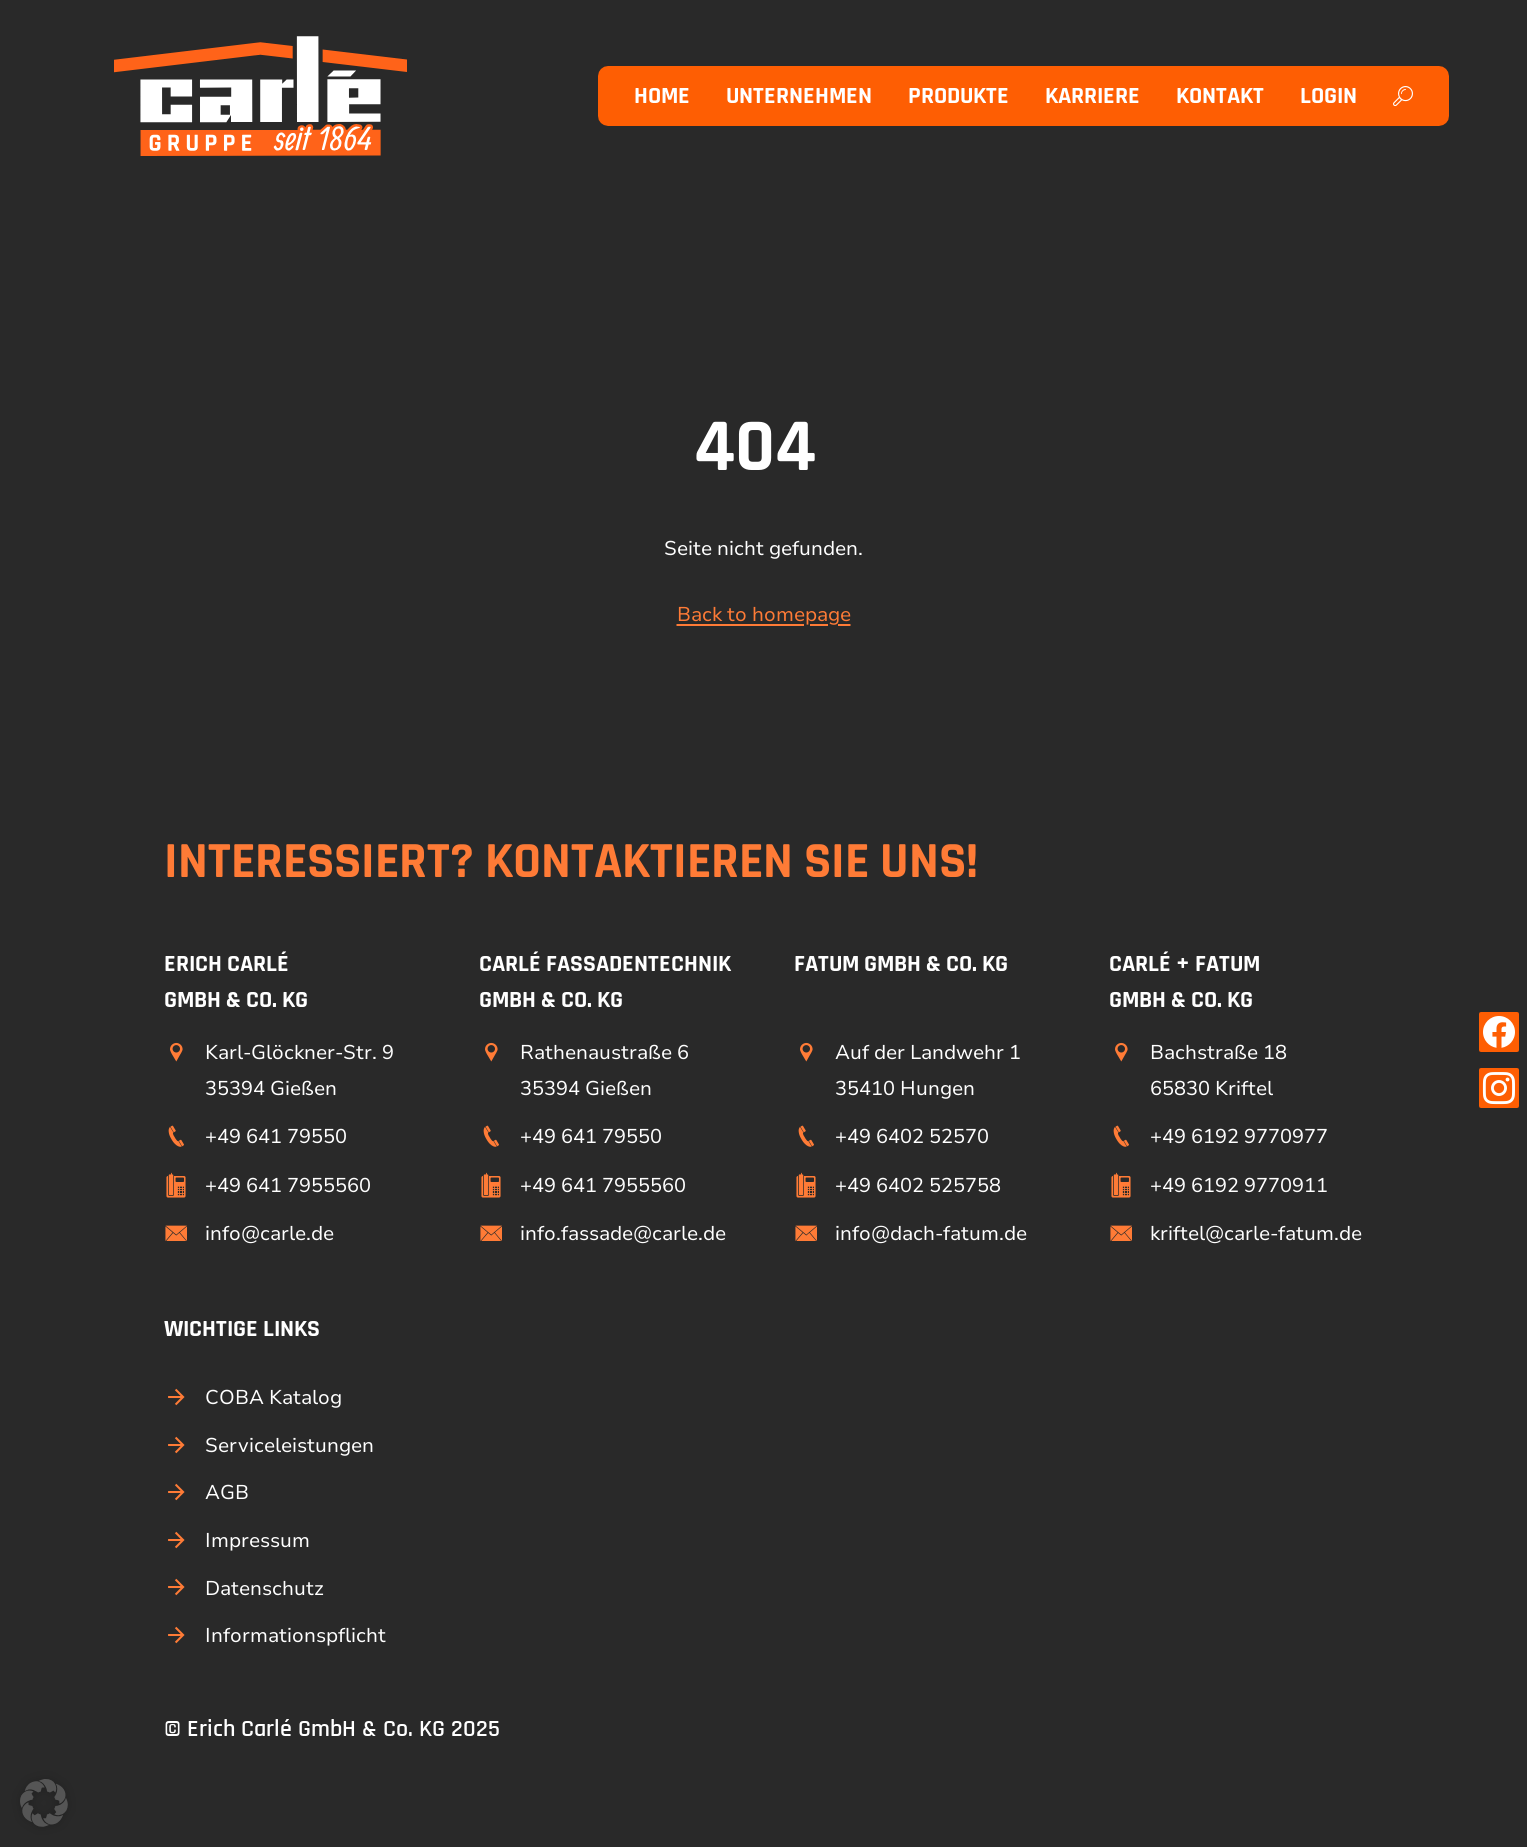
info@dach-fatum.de (931, 1233)
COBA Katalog (273, 1397)
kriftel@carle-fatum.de (1256, 1233)
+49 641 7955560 (288, 1185)
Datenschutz (264, 1588)
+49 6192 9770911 (1239, 1185)
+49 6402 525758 (918, 1185)
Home (662, 96)
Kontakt (1220, 96)
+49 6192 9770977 (1239, 1136)
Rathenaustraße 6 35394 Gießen (604, 1070)
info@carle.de (269, 1233)
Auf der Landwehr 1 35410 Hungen (928, 1070)
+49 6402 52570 (912, 1136)
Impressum (257, 1540)
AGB (227, 1492)
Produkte (958, 96)
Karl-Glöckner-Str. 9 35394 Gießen (299, 1070)
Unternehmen (799, 96)
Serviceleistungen (289, 1445)
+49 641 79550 (276, 1136)
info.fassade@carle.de (623, 1233)
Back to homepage (764, 614)
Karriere (1092, 96)
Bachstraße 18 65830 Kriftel (1218, 1070)
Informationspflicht (295, 1635)
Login (1328, 96)
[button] (44, 1803)
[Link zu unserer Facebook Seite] (1499, 1032)
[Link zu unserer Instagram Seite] (1499, 1088)
